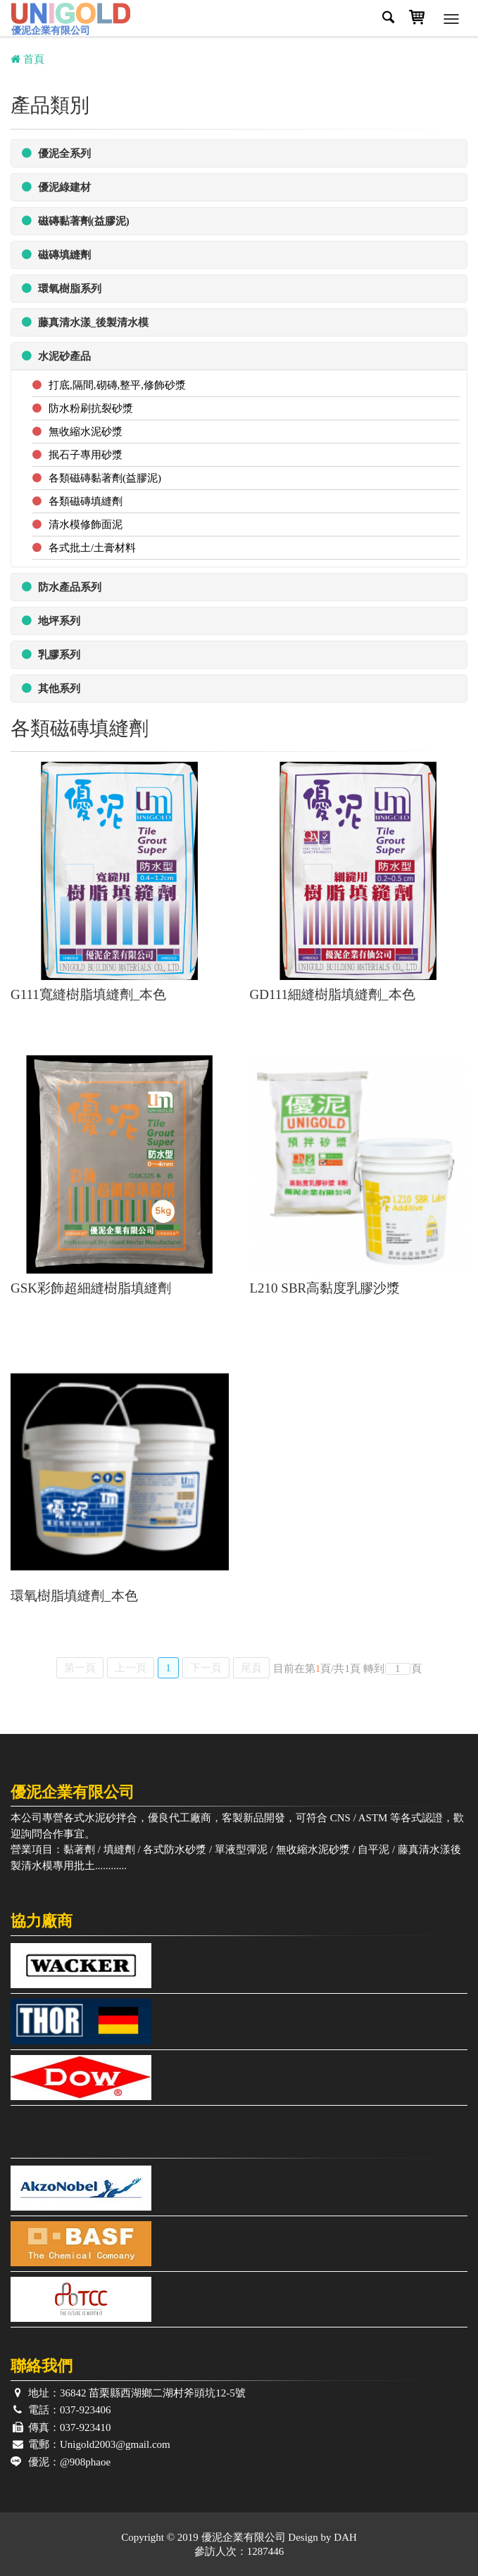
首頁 (27, 59)
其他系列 (51, 688)
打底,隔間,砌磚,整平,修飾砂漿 (117, 385)
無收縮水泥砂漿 (85, 431)
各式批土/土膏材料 (92, 547)
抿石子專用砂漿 (85, 454)
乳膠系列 (51, 654)
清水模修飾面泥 (85, 524)
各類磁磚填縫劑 (85, 501)
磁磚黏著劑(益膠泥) (76, 221)
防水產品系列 (61, 587)
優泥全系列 (56, 153)
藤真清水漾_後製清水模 (85, 322)
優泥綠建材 (56, 187)
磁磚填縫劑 (56, 254)
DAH (345, 2537)
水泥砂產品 (56, 356)
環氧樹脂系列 (61, 288)
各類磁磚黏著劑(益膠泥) (105, 478)
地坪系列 (51, 621)
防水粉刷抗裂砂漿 (91, 408)
